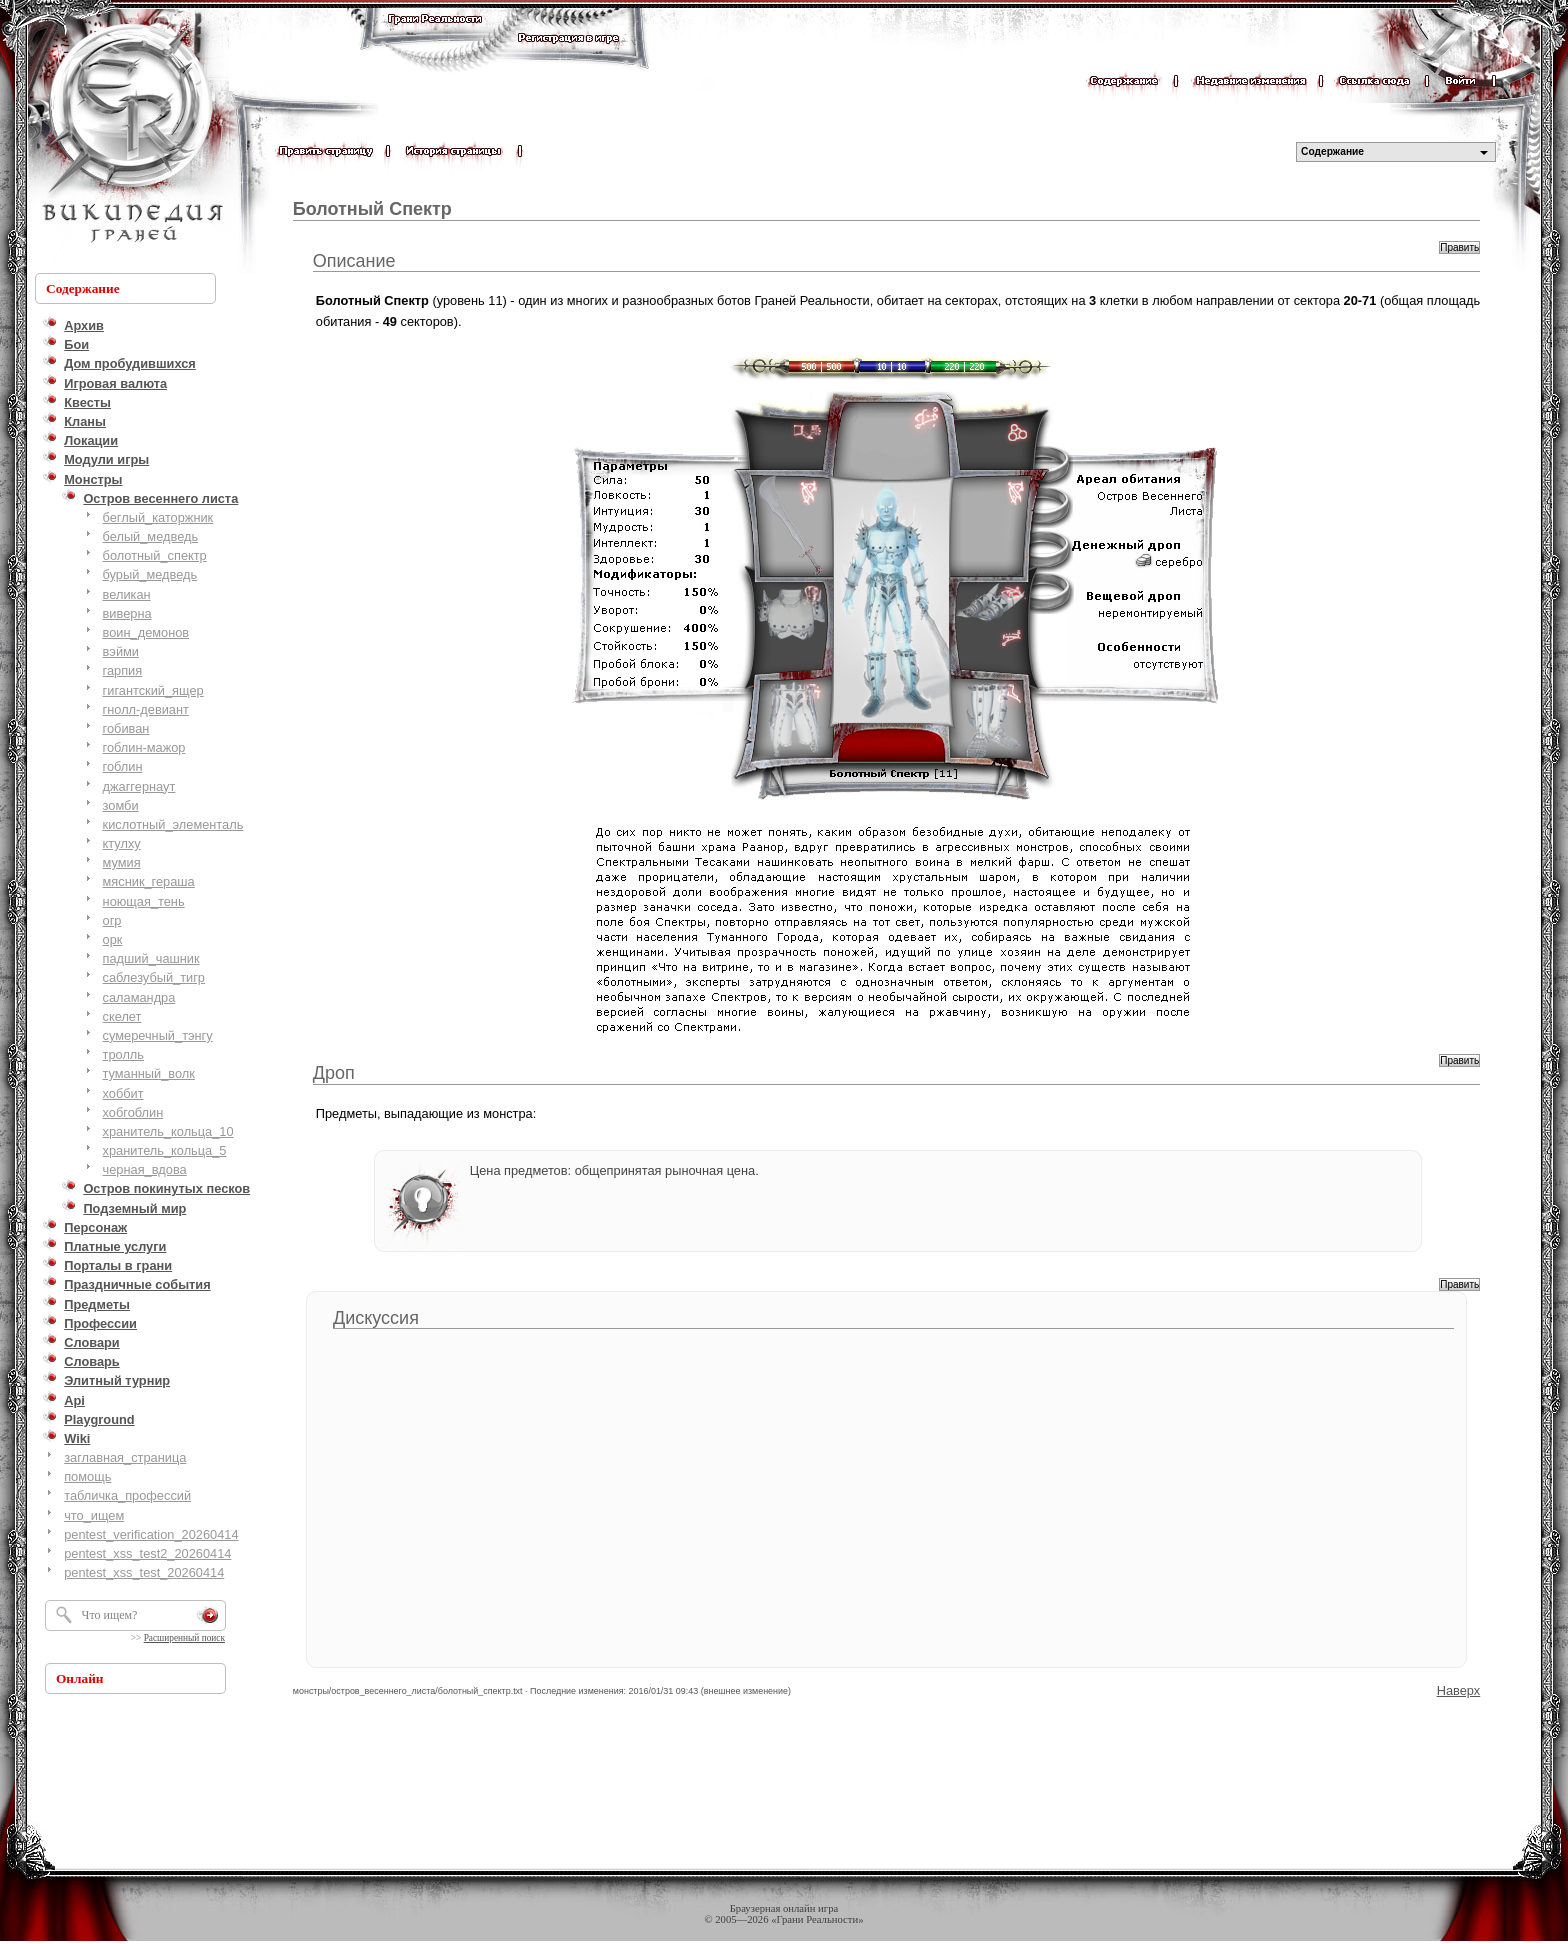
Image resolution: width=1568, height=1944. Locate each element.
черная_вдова (145, 1169)
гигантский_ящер (153, 690)
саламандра (139, 997)
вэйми (121, 651)
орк (113, 939)
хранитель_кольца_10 (168, 1131)
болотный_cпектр (155, 555)
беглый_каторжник (158, 517)
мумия (122, 862)
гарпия (123, 670)
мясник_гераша (149, 881)
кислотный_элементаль (173, 824)
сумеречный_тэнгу (158, 1035)
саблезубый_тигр (154, 977)
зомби (121, 805)
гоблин (123, 766)
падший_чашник (151, 958)
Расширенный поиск (184, 1638)
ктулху (122, 843)
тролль (123, 1054)
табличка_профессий (127, 1495)
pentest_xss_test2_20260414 (147, 1553)
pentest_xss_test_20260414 (144, 1572)
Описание (354, 261)
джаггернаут (139, 786)
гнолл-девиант (146, 709)
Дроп (334, 1073)
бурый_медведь (150, 574)
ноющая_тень (144, 901)
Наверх (1459, 1690)
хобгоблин (133, 1112)
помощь (87, 1476)
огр (112, 920)
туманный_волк (149, 1073)
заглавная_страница (125, 1457)
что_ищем (94, 1515)
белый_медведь (151, 536)
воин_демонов (146, 632)
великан (127, 594)
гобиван (126, 728)
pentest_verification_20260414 (151, 1534)
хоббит (123, 1093)
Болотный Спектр (372, 209)
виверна (127, 613)
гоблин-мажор (144, 747)
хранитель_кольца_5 (165, 1150)
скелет (122, 1016)
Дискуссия (376, 1318)
